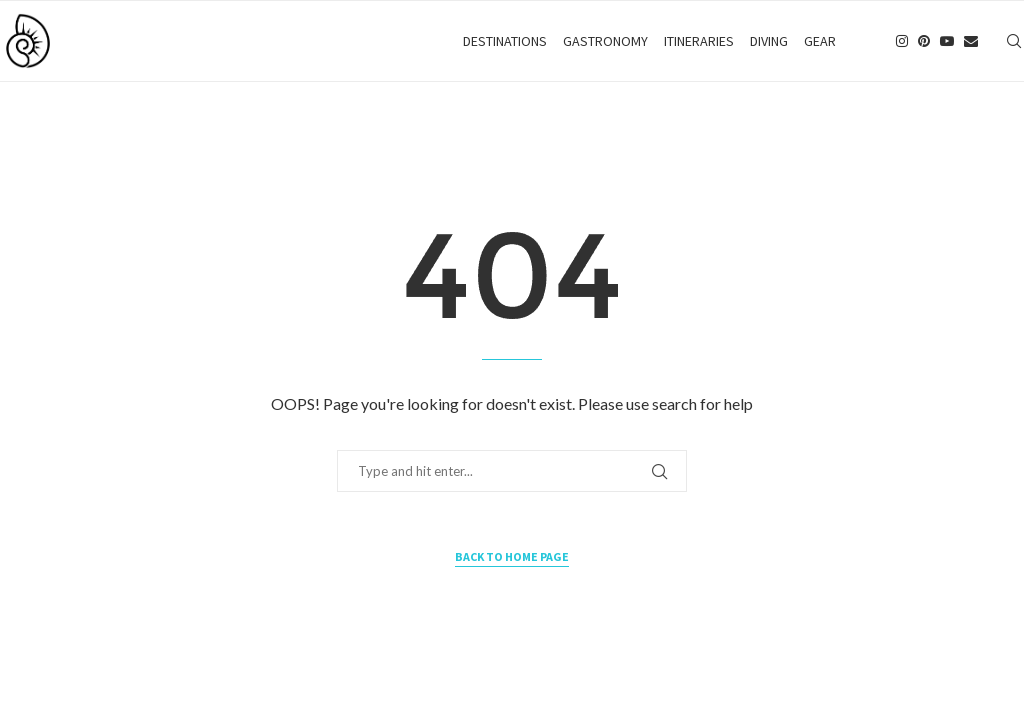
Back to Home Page (512, 556)
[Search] (1014, 41)
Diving (769, 41)
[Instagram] (902, 41)
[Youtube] (947, 41)
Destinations (505, 41)
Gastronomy (605, 41)
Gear (820, 41)
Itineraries (699, 41)
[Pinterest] (924, 41)
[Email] (971, 41)
